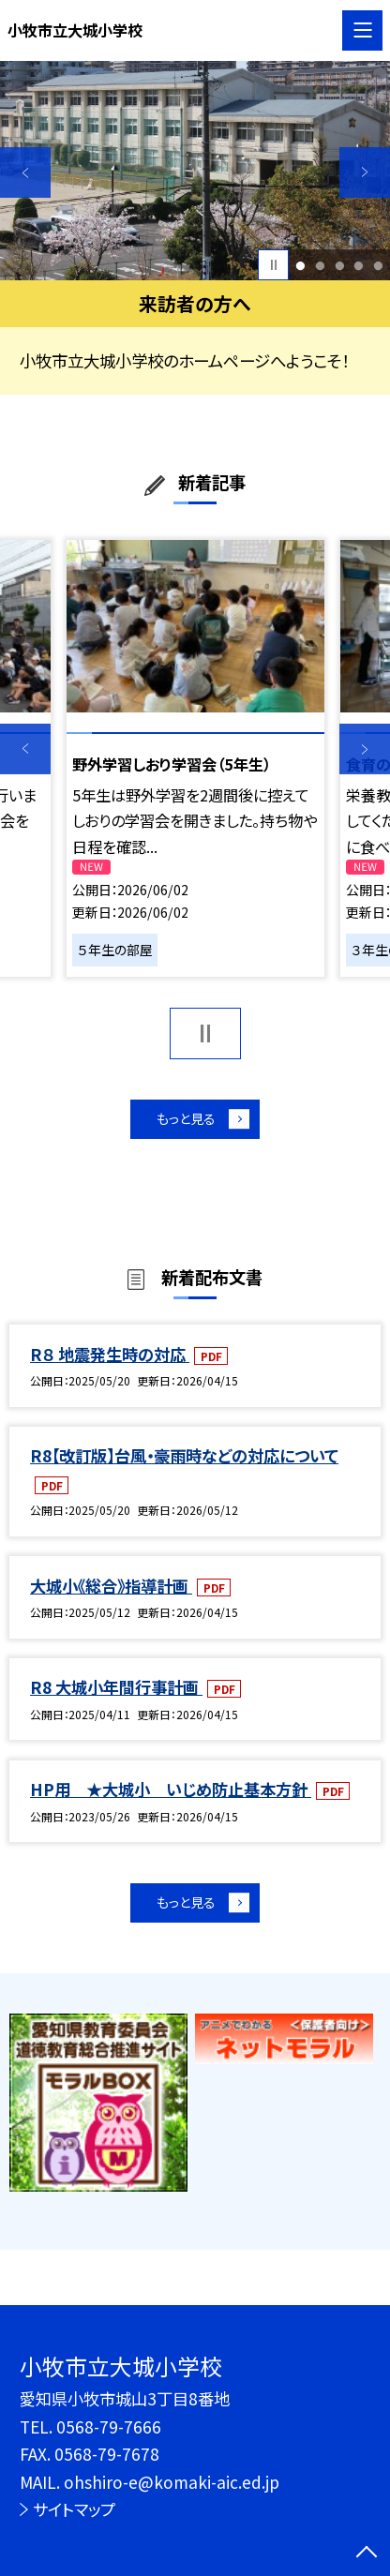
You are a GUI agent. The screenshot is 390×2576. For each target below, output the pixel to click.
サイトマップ (74, 2509)
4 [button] (359, 265)
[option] (195, 170)
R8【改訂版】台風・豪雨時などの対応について (184, 1462)
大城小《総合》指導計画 (111, 1592)
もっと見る (184, 1122)
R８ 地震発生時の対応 (109, 1359)
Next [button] (364, 172)
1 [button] (300, 265)
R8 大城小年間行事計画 (116, 1693)
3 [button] (339, 265)
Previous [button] (25, 172)
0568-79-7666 (108, 2426)
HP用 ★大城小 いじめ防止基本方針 (170, 1795)
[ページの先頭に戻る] (366, 2553)
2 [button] (319, 265)
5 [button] (378, 265)
